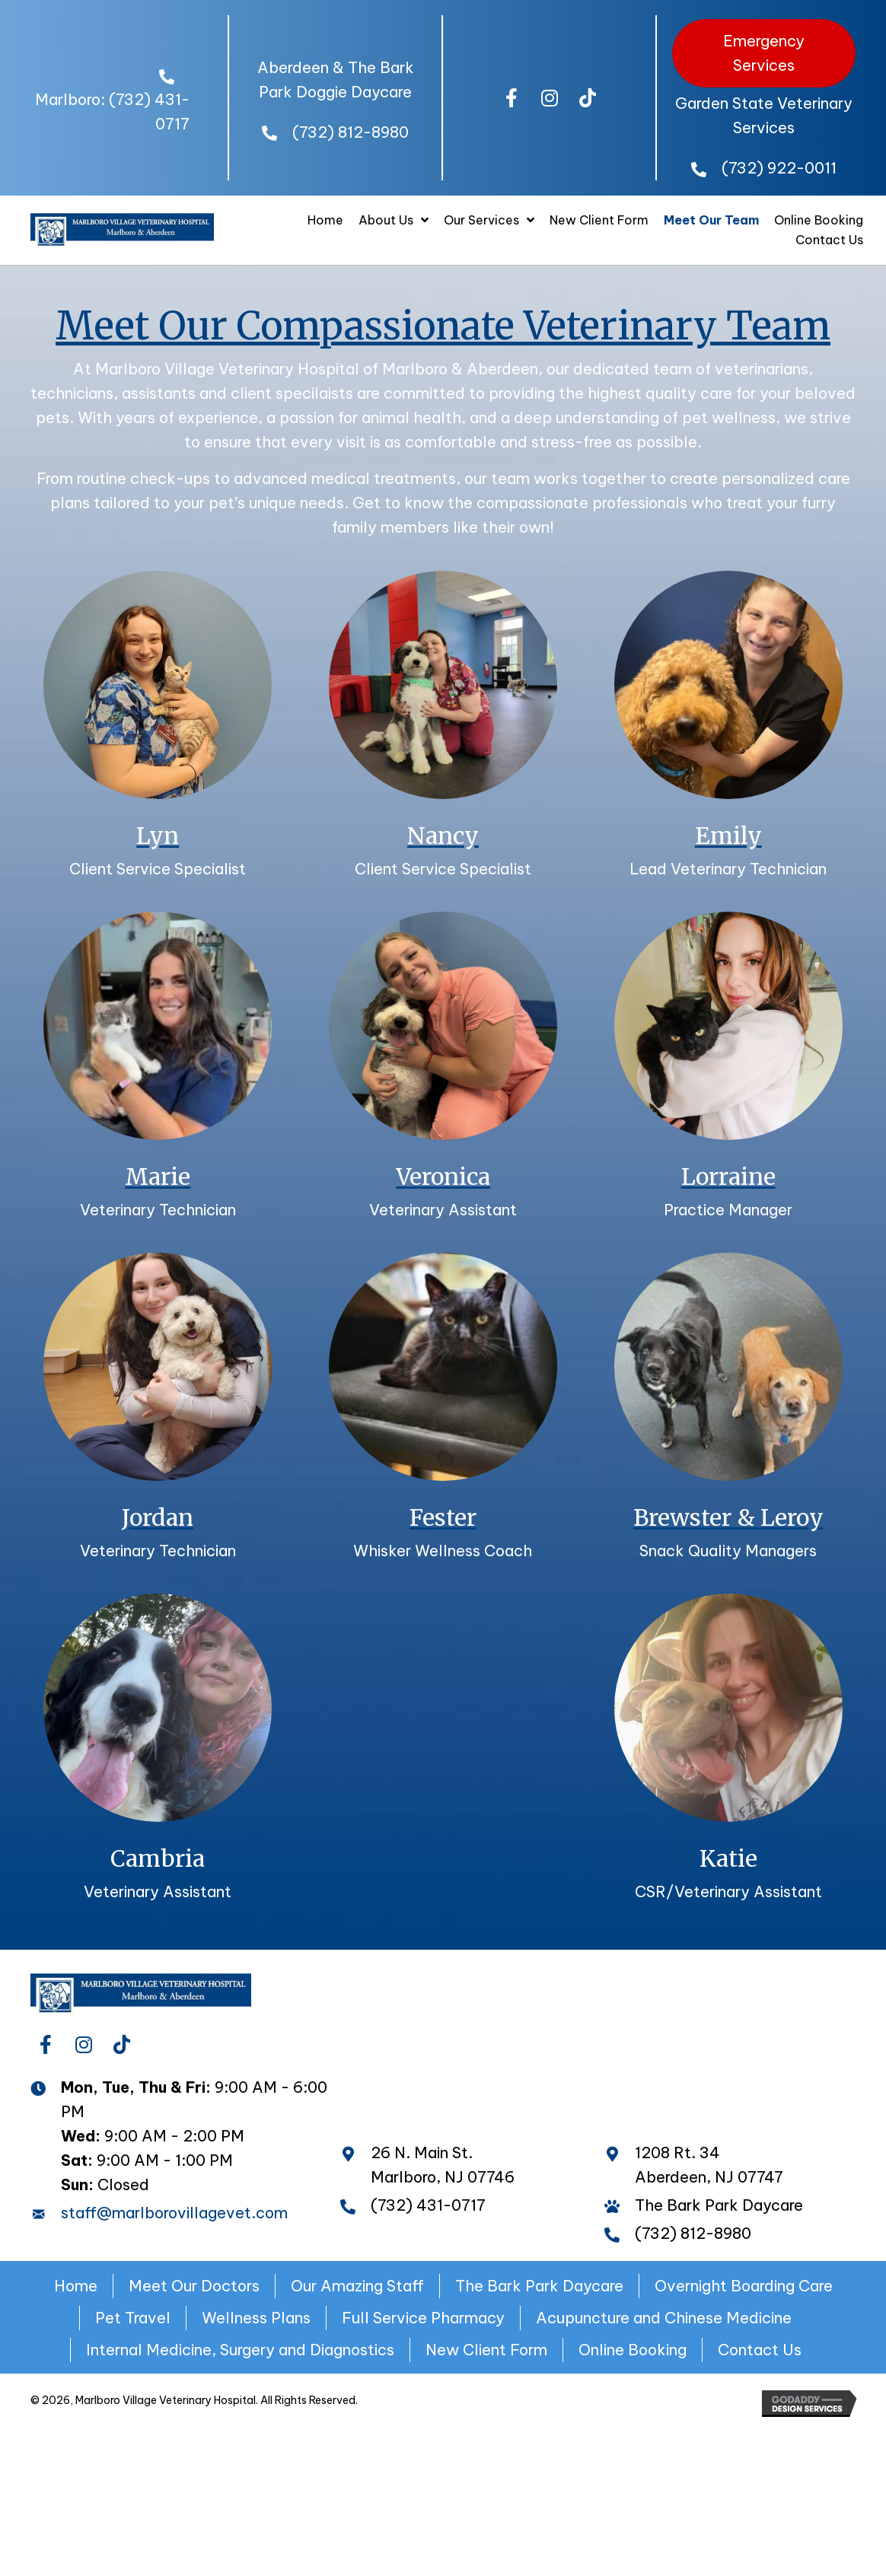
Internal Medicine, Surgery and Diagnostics (240, 2349)
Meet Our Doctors (194, 2285)
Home (75, 2285)
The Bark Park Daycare (539, 2285)
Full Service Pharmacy (423, 2317)
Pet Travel (133, 2317)
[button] (511, 98)
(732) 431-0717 (428, 2205)
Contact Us (760, 2349)
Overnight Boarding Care (744, 2285)
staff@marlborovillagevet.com (174, 2212)
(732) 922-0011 (779, 167)
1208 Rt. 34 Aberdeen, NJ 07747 (709, 2164)
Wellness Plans (256, 2317)
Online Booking (632, 2349)
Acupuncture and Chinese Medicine (664, 2317)
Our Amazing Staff (357, 2285)
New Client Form (486, 2349)
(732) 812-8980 (350, 132)
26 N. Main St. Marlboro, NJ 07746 (443, 2164)
